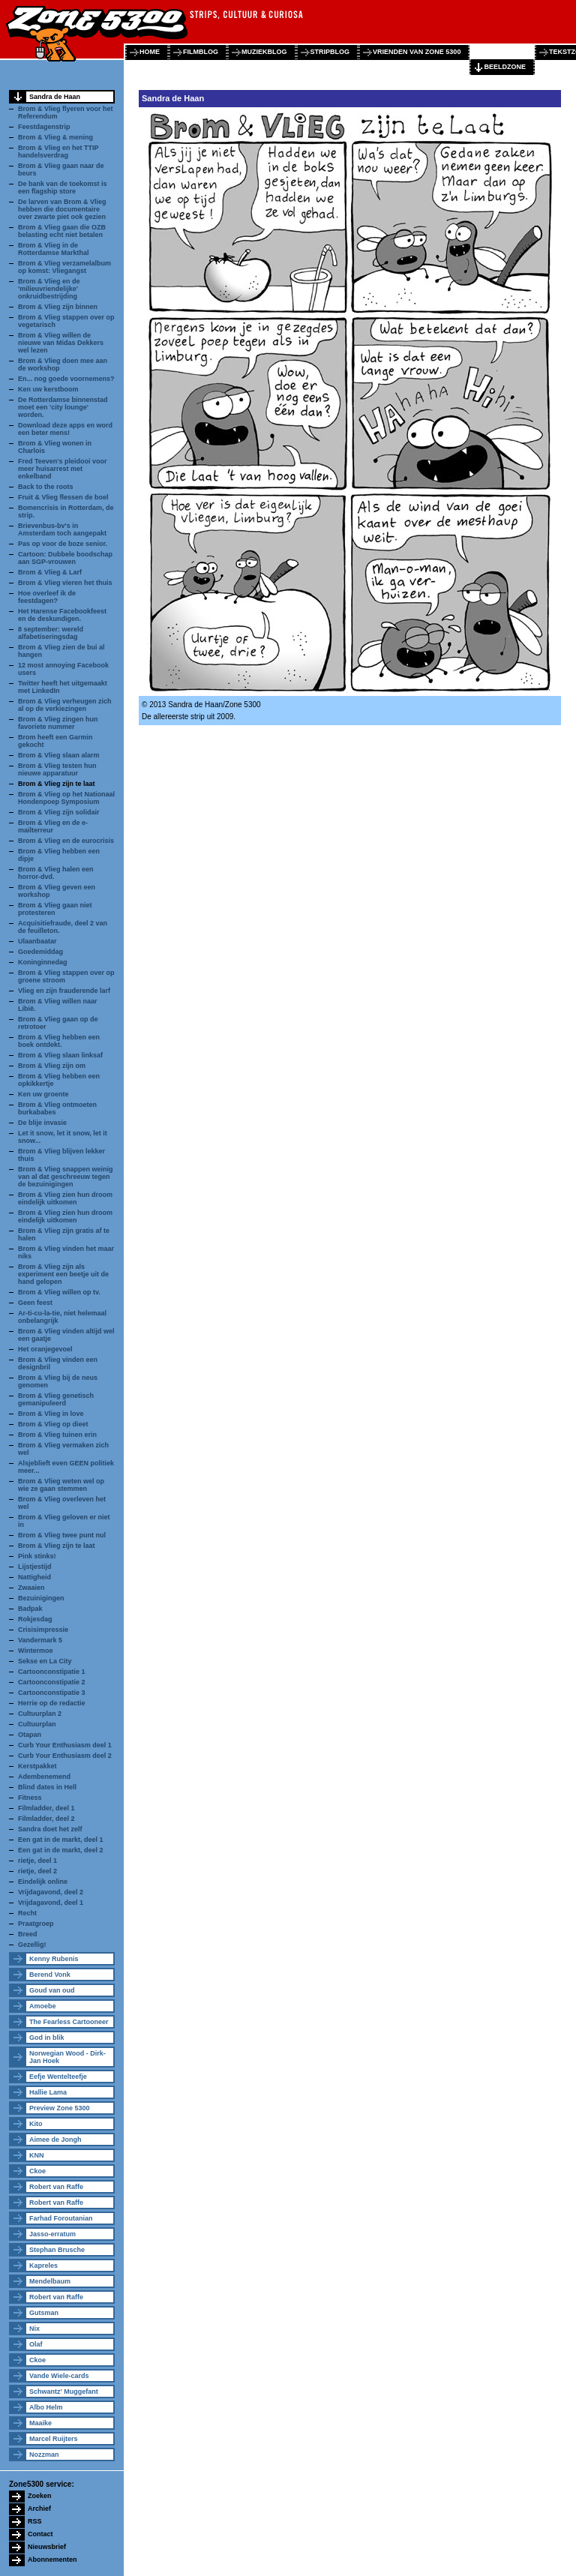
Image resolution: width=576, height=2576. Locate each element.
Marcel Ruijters (53, 2439)
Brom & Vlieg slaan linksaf (60, 1055)
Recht (27, 1913)
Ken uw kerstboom (48, 389)
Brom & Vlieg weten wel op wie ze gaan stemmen (61, 1484)
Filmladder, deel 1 (46, 1808)
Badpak (30, 1608)
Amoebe (42, 2006)
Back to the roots (46, 486)
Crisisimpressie (43, 1629)
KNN (36, 2155)
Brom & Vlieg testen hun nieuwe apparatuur (57, 769)
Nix (34, 2328)
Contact (40, 2534)
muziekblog (264, 51)
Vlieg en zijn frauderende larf (64, 990)
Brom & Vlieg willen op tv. (59, 1292)
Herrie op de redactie (52, 1703)
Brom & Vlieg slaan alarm (59, 755)
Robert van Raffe (56, 2187)
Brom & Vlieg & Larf (50, 572)
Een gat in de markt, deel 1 (61, 1839)
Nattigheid (34, 1577)
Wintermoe (35, 1650)
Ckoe (37, 2171)
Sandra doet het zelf (50, 1829)
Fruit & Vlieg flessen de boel (63, 497)
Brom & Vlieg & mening (55, 137)
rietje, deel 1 (37, 1860)
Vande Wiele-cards (58, 2376)
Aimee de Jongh (55, 2139)
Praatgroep (36, 1923)
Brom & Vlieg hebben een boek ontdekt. (59, 1040)
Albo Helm (46, 2407)
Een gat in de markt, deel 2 (61, 1850)
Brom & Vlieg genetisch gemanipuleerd (56, 1399)
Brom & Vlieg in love (51, 1413)
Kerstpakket (37, 1766)
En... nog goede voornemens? (66, 378)
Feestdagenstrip (44, 126)
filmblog (200, 51)
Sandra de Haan (54, 96)
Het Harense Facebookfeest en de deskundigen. (62, 614)
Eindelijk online (43, 1881)
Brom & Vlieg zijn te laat (56, 783)
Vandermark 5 (40, 1640)
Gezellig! (32, 1944)
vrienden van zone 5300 (416, 51)
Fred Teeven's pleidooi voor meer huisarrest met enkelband (62, 468)
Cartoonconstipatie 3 (52, 1692)
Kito (36, 2124)
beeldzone (505, 66)
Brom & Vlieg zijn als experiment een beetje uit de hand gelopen (63, 1274)
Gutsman (43, 2313)
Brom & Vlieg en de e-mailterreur (53, 826)
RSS (35, 2521)
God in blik (46, 2037)
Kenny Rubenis (54, 1959)
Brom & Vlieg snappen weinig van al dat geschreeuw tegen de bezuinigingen (65, 1176)
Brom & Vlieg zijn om (52, 1065)
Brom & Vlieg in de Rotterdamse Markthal (53, 248)
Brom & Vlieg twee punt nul (62, 1535)
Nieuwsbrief (47, 2547)
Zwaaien (31, 1587)
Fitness (30, 1797)
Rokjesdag (35, 1619)
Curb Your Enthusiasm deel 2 (65, 1755)
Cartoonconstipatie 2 (52, 1682)
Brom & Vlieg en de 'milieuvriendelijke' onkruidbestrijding (49, 288)
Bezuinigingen (41, 1598)
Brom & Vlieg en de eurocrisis (66, 840)
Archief (39, 2508)
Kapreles (43, 2265)
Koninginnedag (43, 962)
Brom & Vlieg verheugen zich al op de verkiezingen (65, 704)
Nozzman (44, 2454)
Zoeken (40, 2496)
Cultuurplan (37, 1724)
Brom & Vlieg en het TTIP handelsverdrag (58, 151)
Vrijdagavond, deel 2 (50, 1892)
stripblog (330, 51)
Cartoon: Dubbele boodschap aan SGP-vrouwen (65, 557)
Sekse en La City (45, 1661)
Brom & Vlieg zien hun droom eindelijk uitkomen (65, 1198)
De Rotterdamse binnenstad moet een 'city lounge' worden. (63, 407)
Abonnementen (52, 2559)
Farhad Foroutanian (61, 2218)
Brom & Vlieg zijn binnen (58, 306)
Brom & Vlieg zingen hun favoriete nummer (58, 722)
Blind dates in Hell (47, 1787)
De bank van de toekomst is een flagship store (62, 187)
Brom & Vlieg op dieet (53, 1424)
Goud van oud (52, 1990)
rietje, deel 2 (37, 1871)
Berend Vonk (49, 1974)
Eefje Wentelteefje (58, 2076)
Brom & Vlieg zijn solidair (59, 812)
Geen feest (35, 1302)
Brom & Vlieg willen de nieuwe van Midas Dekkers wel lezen (61, 342)
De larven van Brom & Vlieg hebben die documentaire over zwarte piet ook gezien (62, 209)
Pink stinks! (37, 1556)
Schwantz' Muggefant (63, 2391)
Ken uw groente (43, 1094)
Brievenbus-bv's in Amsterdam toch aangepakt (62, 529)
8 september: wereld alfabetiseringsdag (50, 632)
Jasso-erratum (52, 2234)
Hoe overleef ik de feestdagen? (47, 596)
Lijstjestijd (35, 1566)
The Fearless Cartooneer (69, 2022)
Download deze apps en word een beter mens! (65, 428)
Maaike (40, 2423)
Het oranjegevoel (45, 1349)
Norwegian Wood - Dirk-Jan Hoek (67, 2057)
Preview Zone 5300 (59, 2108)
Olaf (36, 2344)
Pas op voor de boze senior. (62, 543)
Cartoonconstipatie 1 (52, 1671)
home (150, 51)
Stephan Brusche (57, 2250)
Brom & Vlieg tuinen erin (57, 1434)
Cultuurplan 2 (40, 1713)
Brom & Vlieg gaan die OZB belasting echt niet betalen (62, 230)
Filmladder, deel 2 (46, 1818)
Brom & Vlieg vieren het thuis (65, 582)
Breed (28, 1934)
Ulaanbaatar (37, 941)
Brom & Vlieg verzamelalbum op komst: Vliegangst (64, 266)
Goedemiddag (40, 951)
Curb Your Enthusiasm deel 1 (65, 1745)
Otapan (29, 1734)
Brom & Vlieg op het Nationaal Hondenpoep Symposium (66, 797)
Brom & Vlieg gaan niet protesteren (55, 908)
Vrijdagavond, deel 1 (50, 1902)
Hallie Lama (48, 2092)
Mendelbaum (49, 2281)
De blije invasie (42, 1122)
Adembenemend (44, 1776)
